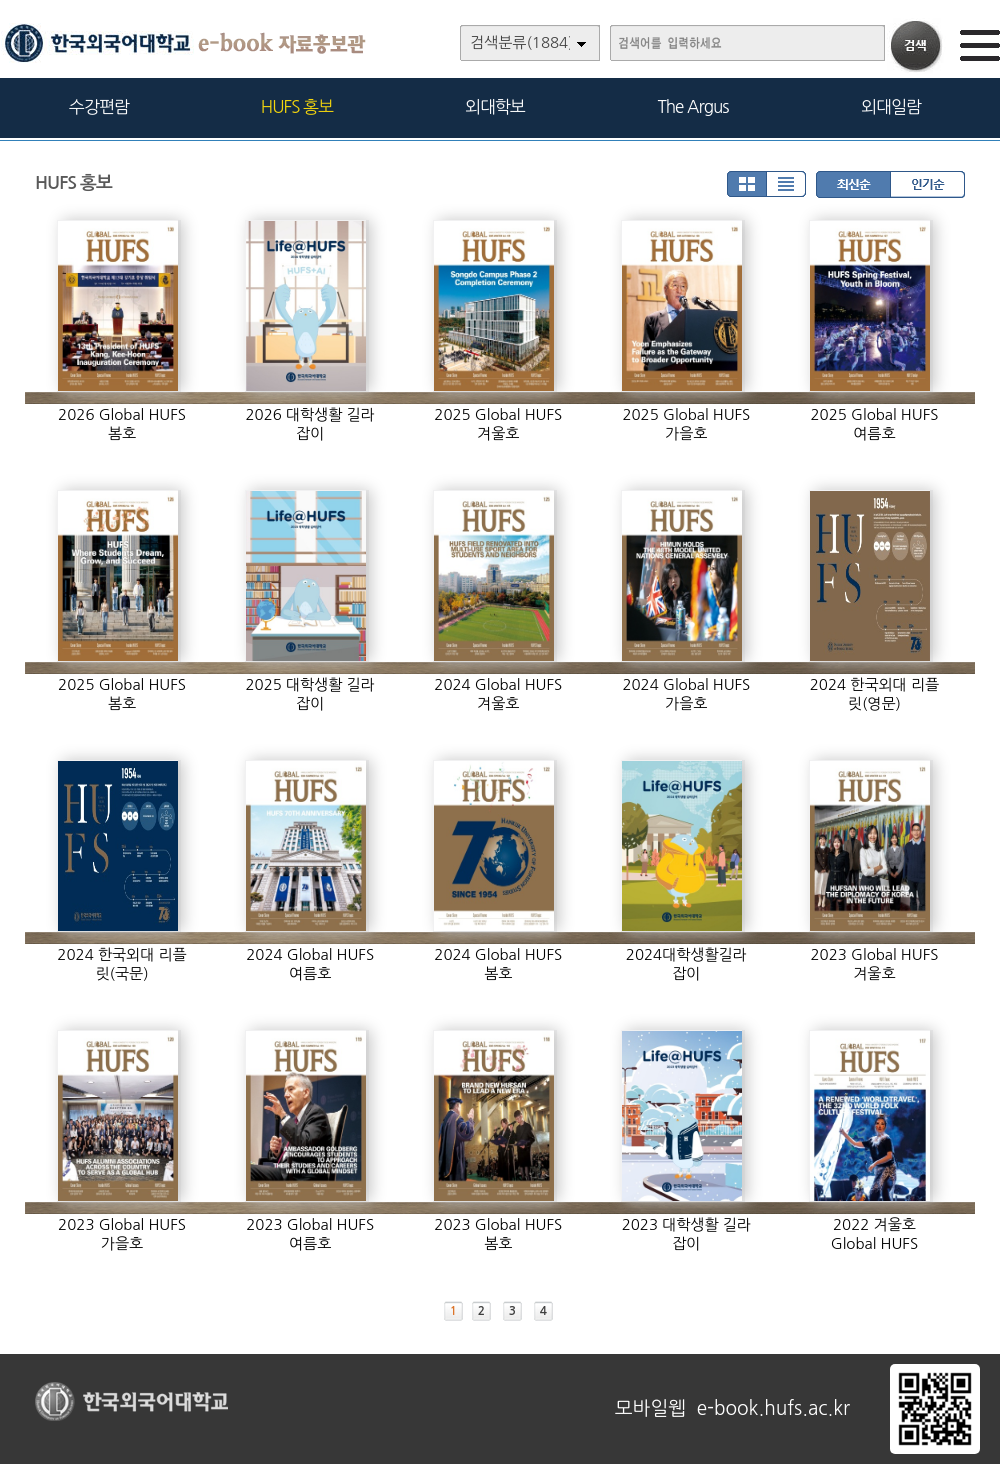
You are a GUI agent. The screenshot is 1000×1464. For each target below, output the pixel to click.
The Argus (693, 106)
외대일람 (891, 106)
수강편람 (99, 106)
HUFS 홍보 (297, 106)
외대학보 (495, 106)
